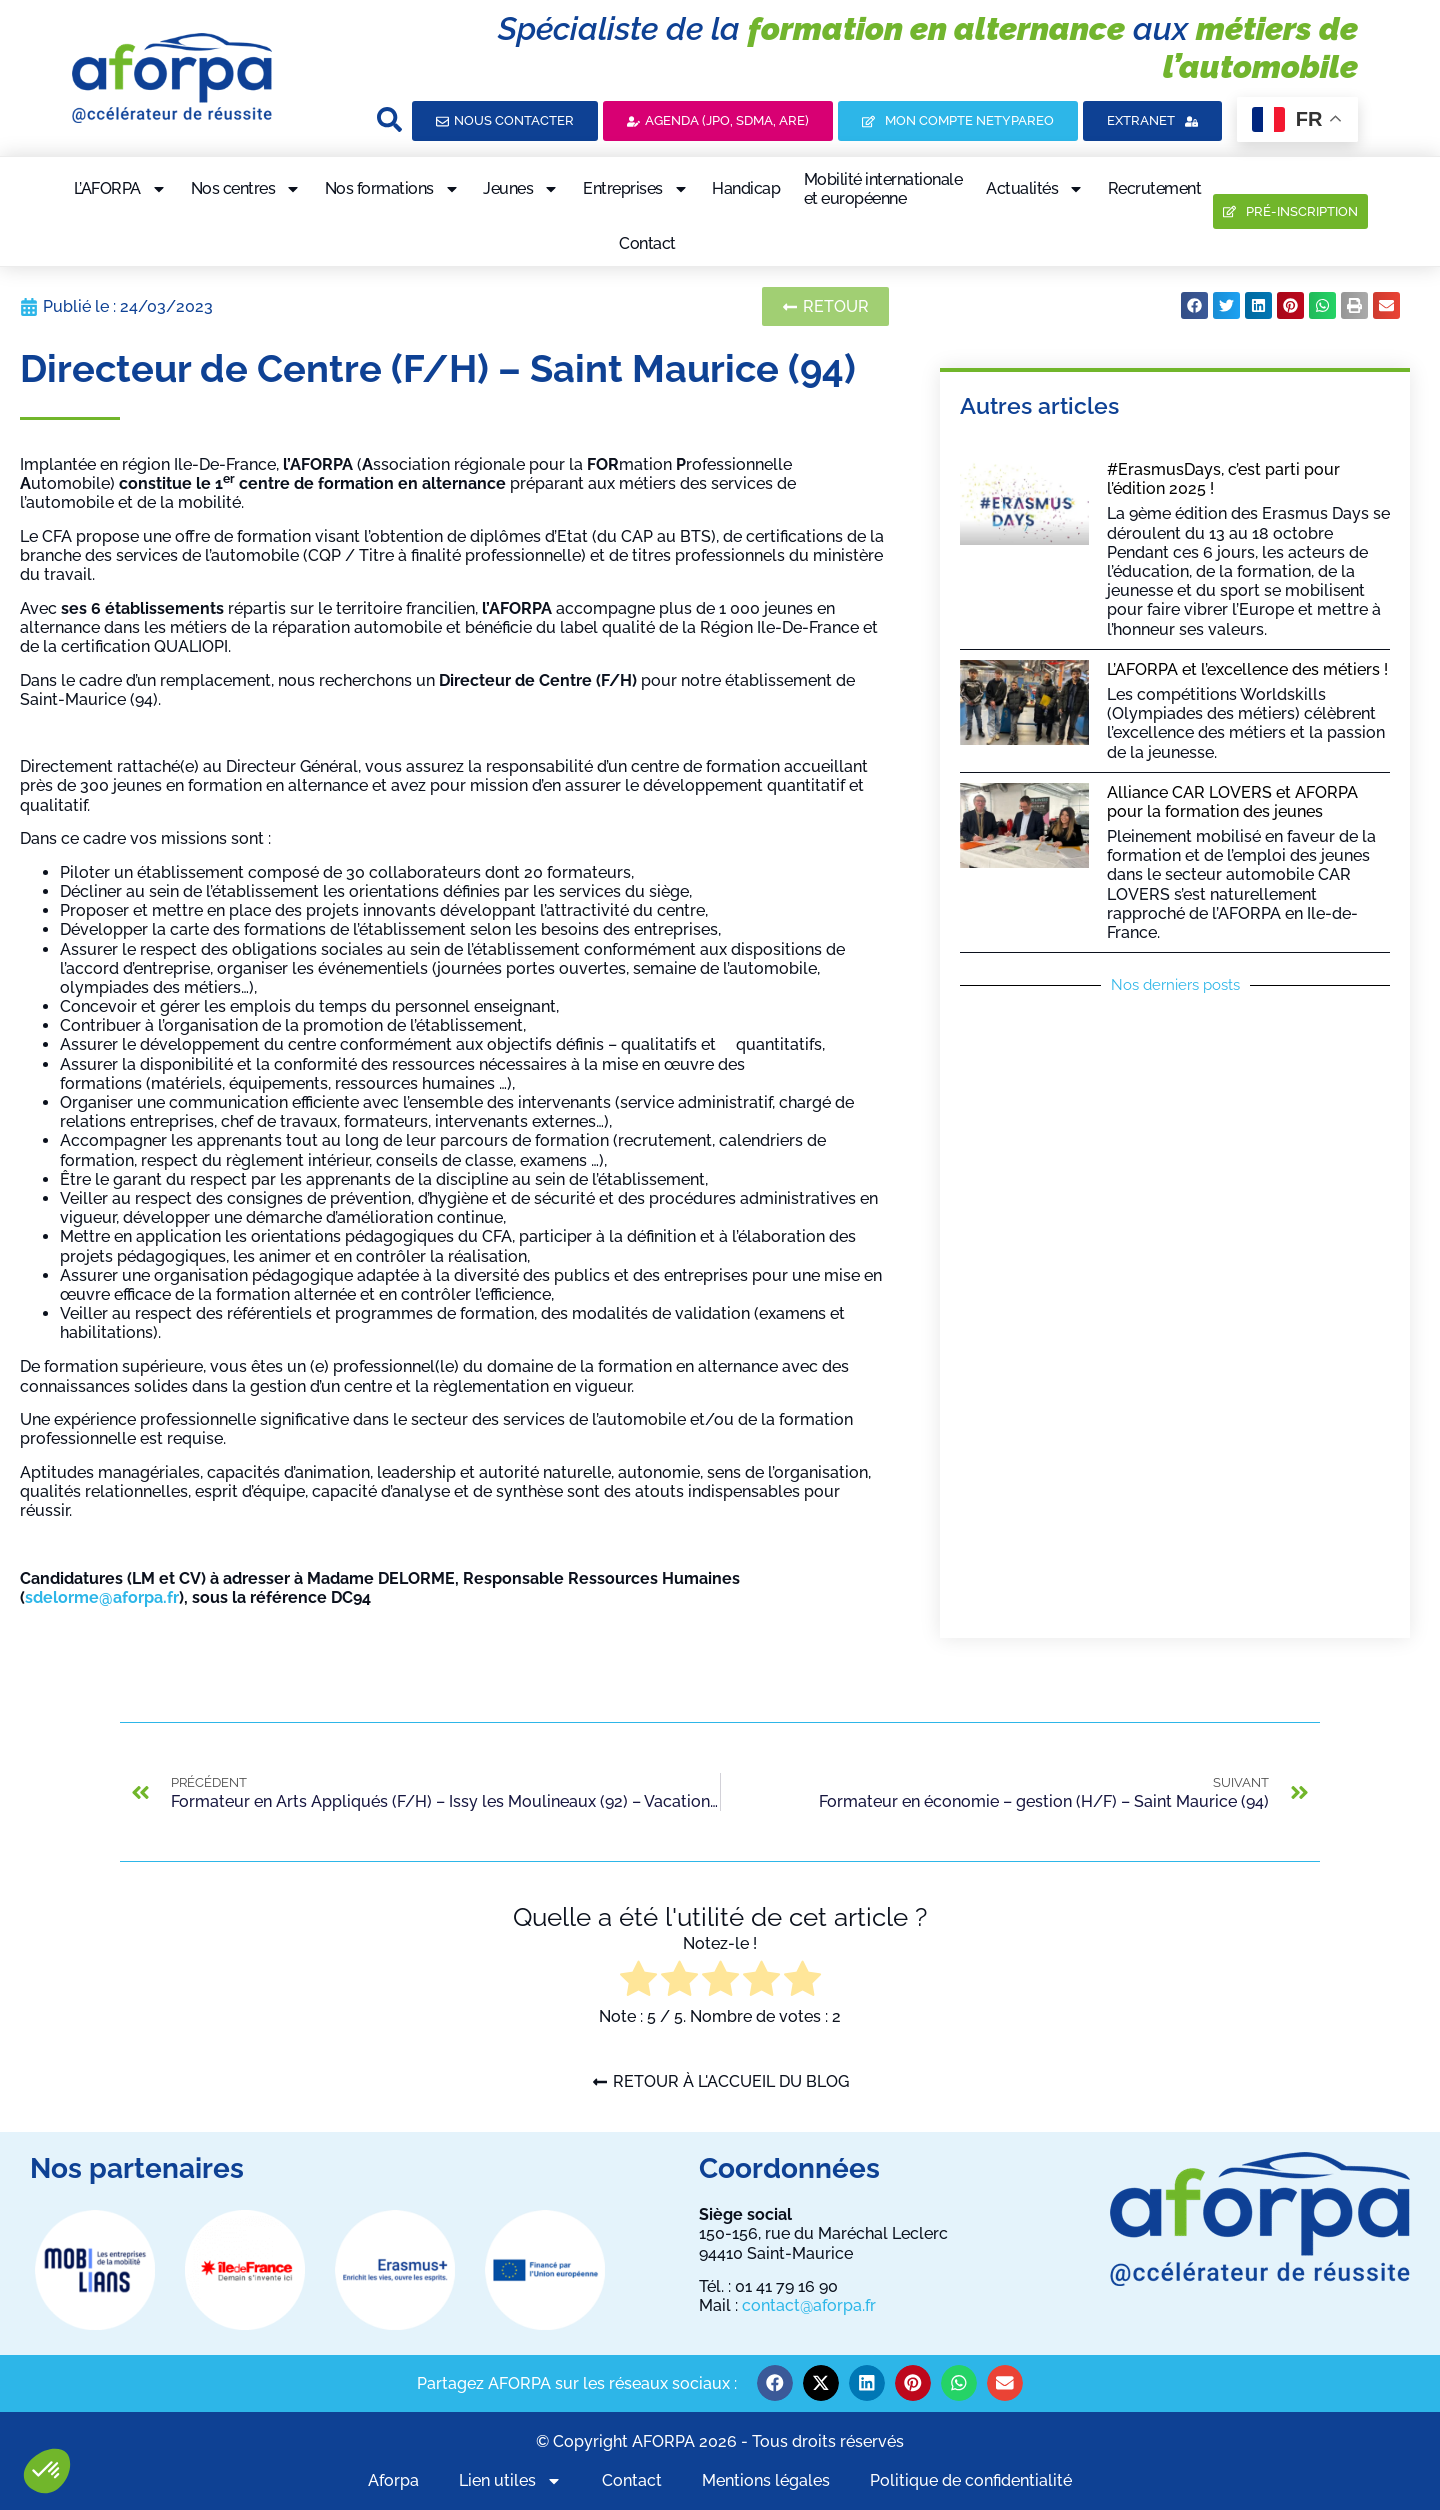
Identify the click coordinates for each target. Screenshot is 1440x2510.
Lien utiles (510, 2480)
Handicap (746, 188)
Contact (647, 243)
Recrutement (1155, 188)
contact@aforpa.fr (809, 2305)
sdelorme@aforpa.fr (102, 1597)
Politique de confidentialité (971, 2480)
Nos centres (246, 189)
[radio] (638, 1980)
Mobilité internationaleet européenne (883, 189)
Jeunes (521, 189)
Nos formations (392, 189)
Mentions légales (766, 2480)
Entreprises (636, 189)
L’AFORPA (120, 189)
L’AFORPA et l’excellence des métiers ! (1247, 669)
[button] (47, 2471)
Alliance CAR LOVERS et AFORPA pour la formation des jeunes (1232, 802)
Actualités (1035, 189)
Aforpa (393, 2480)
